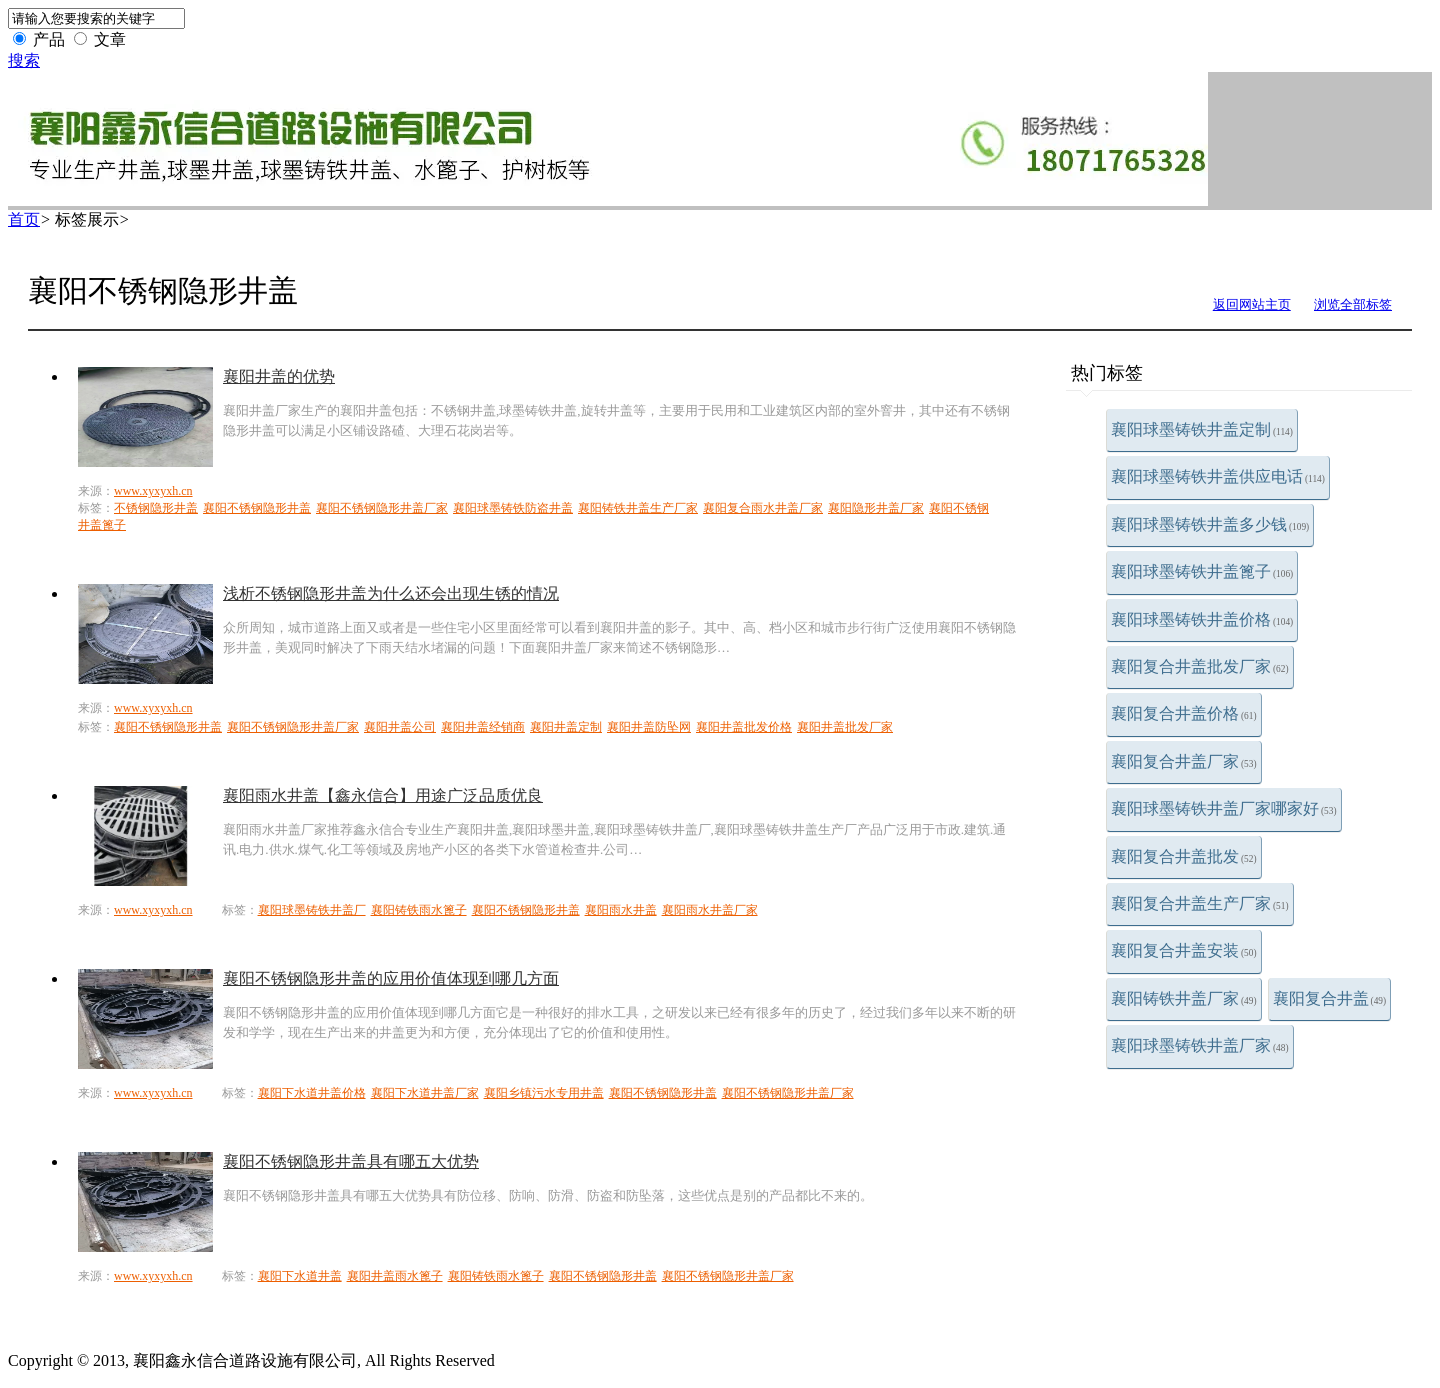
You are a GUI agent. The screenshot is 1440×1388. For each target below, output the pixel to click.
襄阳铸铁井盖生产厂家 (638, 508)
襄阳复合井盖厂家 (1184, 761)
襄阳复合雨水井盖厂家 (763, 508)
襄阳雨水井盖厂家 (710, 910)
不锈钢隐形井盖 (156, 508)
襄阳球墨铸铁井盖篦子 (1202, 571)
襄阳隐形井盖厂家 (876, 508)
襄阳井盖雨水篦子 (395, 1276)
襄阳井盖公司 (400, 727)
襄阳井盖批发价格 (744, 727)
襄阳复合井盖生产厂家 (1200, 903)
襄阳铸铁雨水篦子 (419, 910)
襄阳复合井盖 (1330, 998)
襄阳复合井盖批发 (1184, 856)
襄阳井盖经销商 (483, 727)
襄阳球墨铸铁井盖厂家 (1200, 1045)
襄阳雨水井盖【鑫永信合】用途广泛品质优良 (383, 795)
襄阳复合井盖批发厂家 (1200, 666)
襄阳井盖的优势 (279, 376)
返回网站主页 (1252, 304)
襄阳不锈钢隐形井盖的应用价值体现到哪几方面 (391, 978)
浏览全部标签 (1353, 304)
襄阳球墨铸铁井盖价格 (1202, 619)
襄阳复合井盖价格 (1184, 713)
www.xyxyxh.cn (153, 491)
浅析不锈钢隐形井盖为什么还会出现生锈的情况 (391, 593)
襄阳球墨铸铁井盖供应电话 (1218, 476)
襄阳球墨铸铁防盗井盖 (513, 508)
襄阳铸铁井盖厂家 (1184, 998)
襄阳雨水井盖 (621, 910)
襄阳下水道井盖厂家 (425, 1093)
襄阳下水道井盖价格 (312, 1093)
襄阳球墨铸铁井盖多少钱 (1210, 524)
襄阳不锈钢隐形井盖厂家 (382, 508)
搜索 (24, 60)
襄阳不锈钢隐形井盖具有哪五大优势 (351, 1161)
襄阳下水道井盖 (300, 1276)
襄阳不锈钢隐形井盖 (257, 508)
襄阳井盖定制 (566, 727)
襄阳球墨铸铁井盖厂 (312, 910)
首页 (24, 219)
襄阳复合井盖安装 (1184, 950)
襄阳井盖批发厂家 (845, 727)
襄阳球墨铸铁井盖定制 (1202, 429)
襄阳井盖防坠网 (649, 727)
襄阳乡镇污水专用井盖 (544, 1093)
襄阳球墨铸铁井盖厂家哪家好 (1224, 808)
